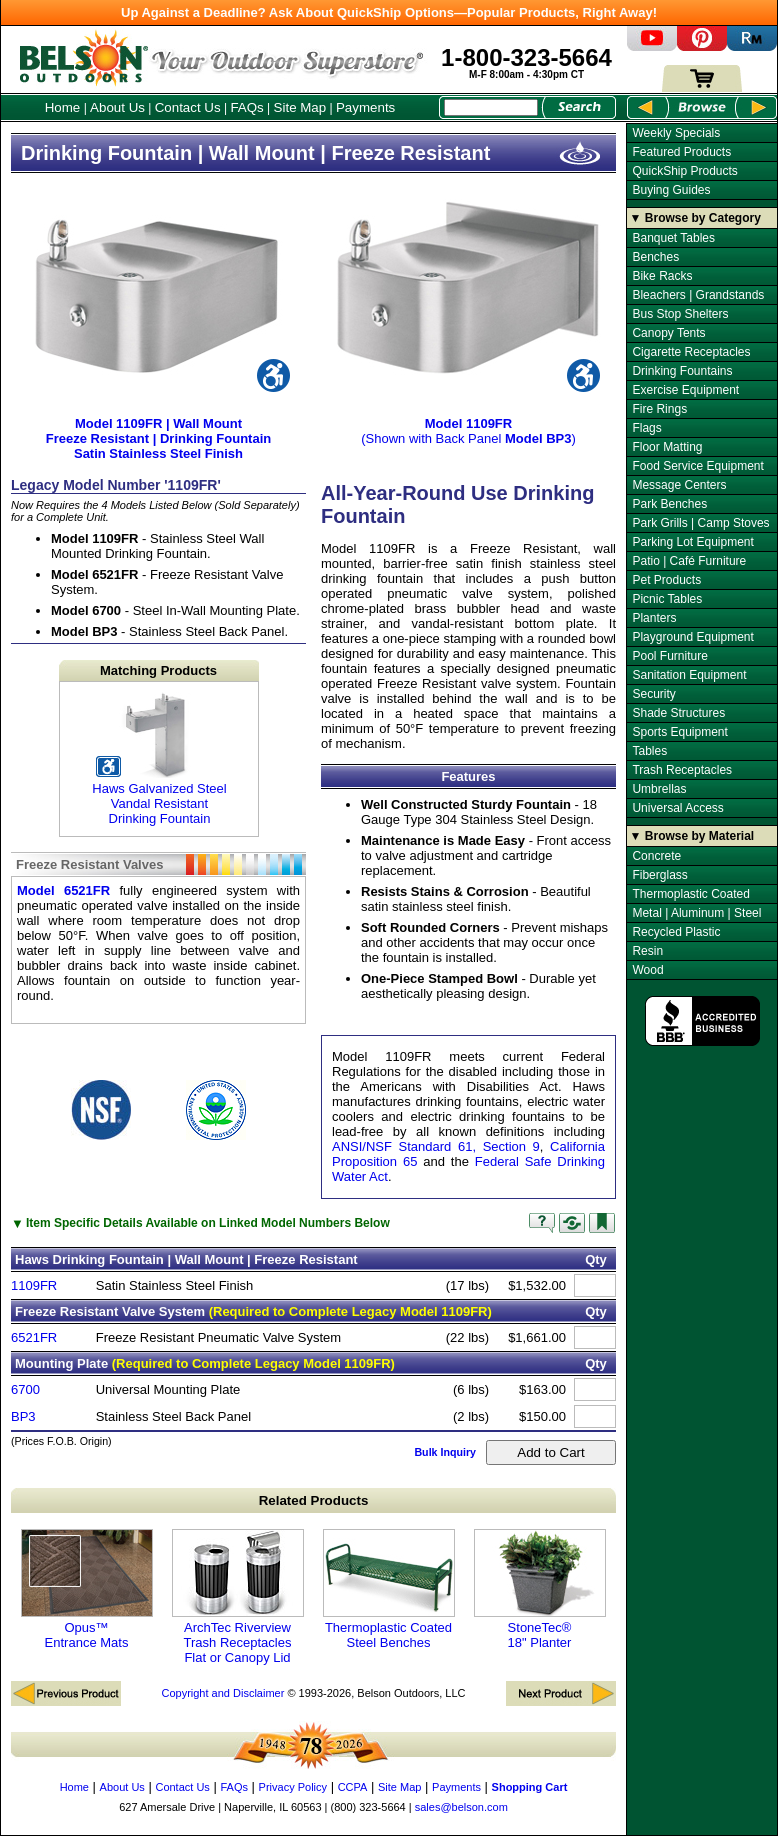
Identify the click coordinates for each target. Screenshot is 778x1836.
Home (63, 107)
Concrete (656, 856)
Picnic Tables (667, 599)
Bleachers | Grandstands (698, 295)
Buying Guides (671, 190)
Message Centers (679, 485)
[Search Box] (491, 107)
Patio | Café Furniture (689, 561)
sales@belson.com (461, 1807)
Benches (655, 257)
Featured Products (681, 152)
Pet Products (666, 580)
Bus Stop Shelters (680, 314)
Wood (647, 970)
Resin (647, 951)
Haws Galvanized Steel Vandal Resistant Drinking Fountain (143, 759)
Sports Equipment (679, 732)
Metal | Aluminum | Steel (696, 913)
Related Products (314, 1500)
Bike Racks (662, 276)
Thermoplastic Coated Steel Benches (389, 1589)
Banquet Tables (673, 238)
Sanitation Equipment (689, 675)
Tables (649, 751)
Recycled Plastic (676, 932)
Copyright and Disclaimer (222, 1693)
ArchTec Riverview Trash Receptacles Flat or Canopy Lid (238, 1597)
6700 (25, 1389)
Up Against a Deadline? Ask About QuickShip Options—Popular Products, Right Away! (389, 12)
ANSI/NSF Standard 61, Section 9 (436, 1146)
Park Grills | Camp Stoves (700, 523)
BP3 (23, 1416)
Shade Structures (678, 713)
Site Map (300, 107)
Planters (654, 618)
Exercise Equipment (685, 390)
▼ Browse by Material (692, 836)
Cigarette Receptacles (691, 352)
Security (653, 694)
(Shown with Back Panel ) (468, 423)
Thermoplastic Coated (690, 894)
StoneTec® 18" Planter (540, 1589)
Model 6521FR (63, 890)
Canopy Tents (668, 333)
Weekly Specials (676, 133)
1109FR (34, 1285)
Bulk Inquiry (445, 1452)
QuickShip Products (684, 171)
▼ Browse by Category (695, 218)
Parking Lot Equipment (692, 542)
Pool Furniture (669, 656)
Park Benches (669, 504)
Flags (646, 428)
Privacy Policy (293, 1787)
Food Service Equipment (697, 466)
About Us (117, 107)
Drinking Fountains (682, 371)
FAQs (246, 107)
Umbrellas (659, 789)
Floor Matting (667, 447)
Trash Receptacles (682, 770)
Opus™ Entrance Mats (87, 1589)
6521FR (34, 1337)
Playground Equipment (692, 637)
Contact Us (188, 107)
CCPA (353, 1787)
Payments (365, 107)
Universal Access (677, 808)
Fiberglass (659, 875)
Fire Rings (659, 409)
